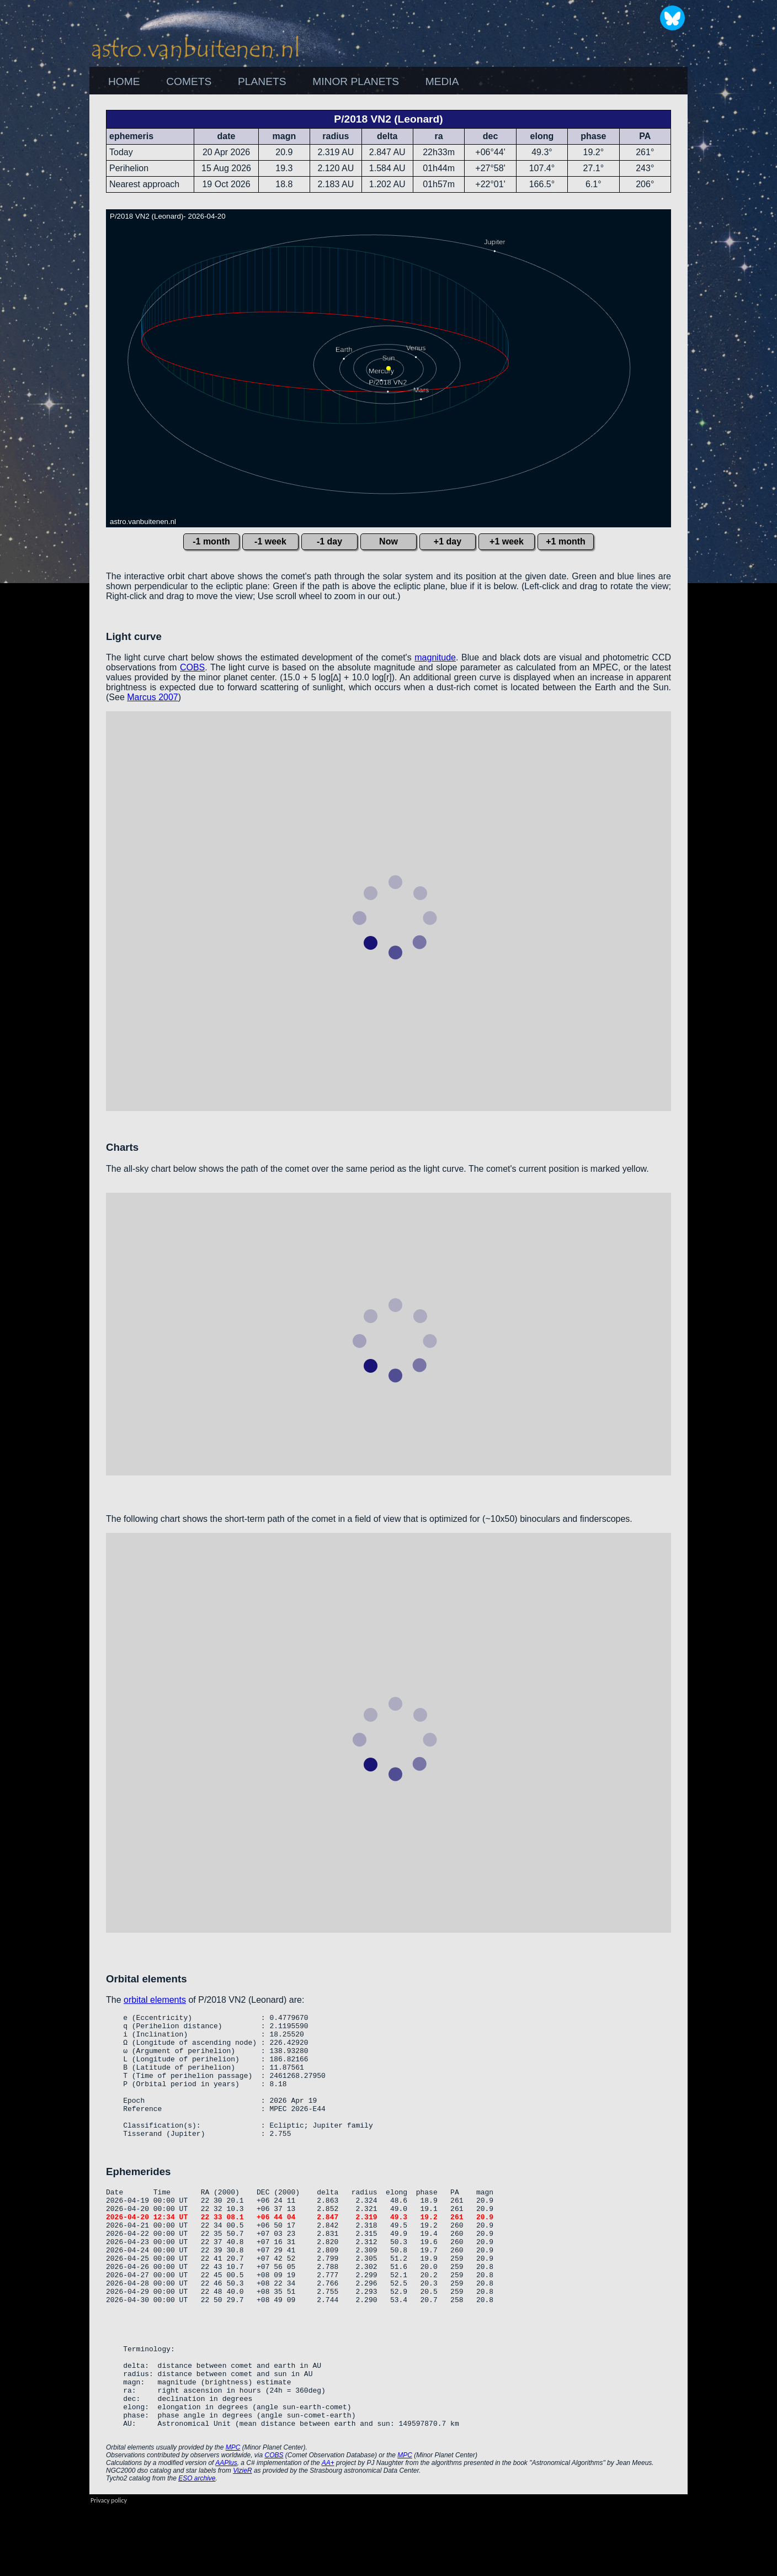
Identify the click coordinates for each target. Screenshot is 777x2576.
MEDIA (442, 81)
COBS (192, 667)
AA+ (328, 2532)
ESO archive (196, 2548)
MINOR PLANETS (355, 81)
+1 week (506, 541)
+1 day (447, 541)
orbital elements (155, 1999)
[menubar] (283, 81)
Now (388, 541)
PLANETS (262, 81)
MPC (233, 2517)
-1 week (270, 541)
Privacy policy (109, 2570)
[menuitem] (124, 81)
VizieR (242, 2540)
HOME (124, 81)
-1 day (329, 541)
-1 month (211, 541)
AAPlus (226, 2532)
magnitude (435, 657)
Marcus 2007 (152, 697)
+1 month (566, 541)
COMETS (188, 81)
